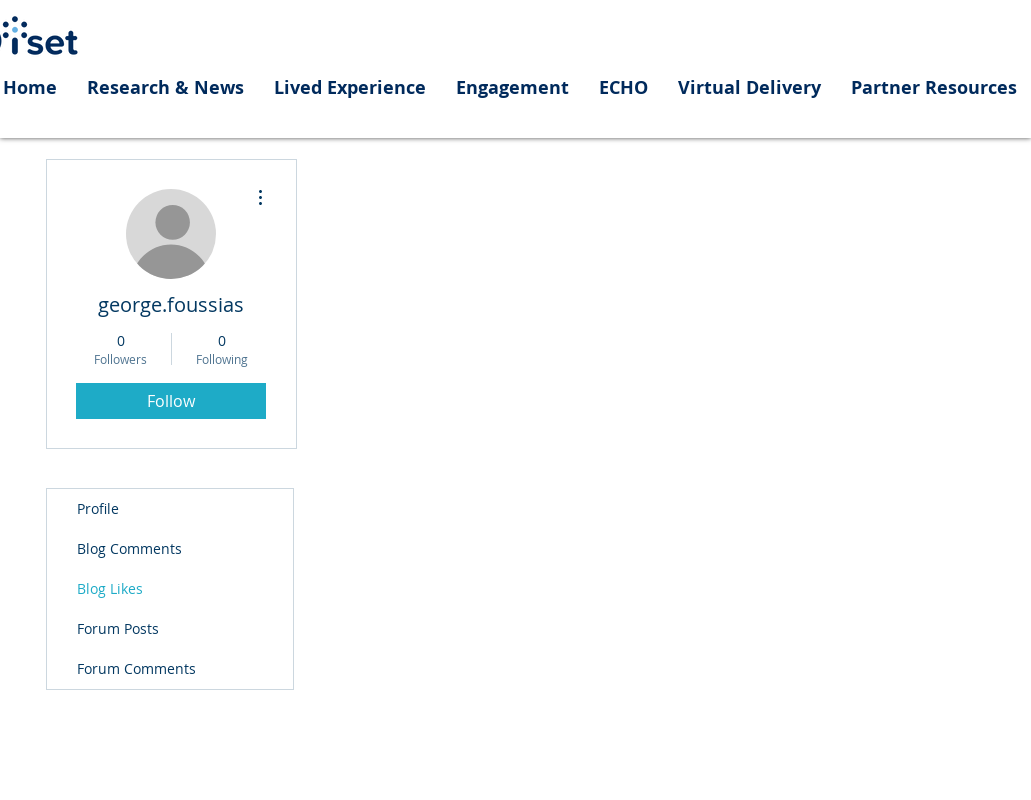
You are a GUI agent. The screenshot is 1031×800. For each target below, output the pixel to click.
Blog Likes (110, 588)
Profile (98, 508)
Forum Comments (136, 668)
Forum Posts (118, 628)
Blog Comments (129, 548)
